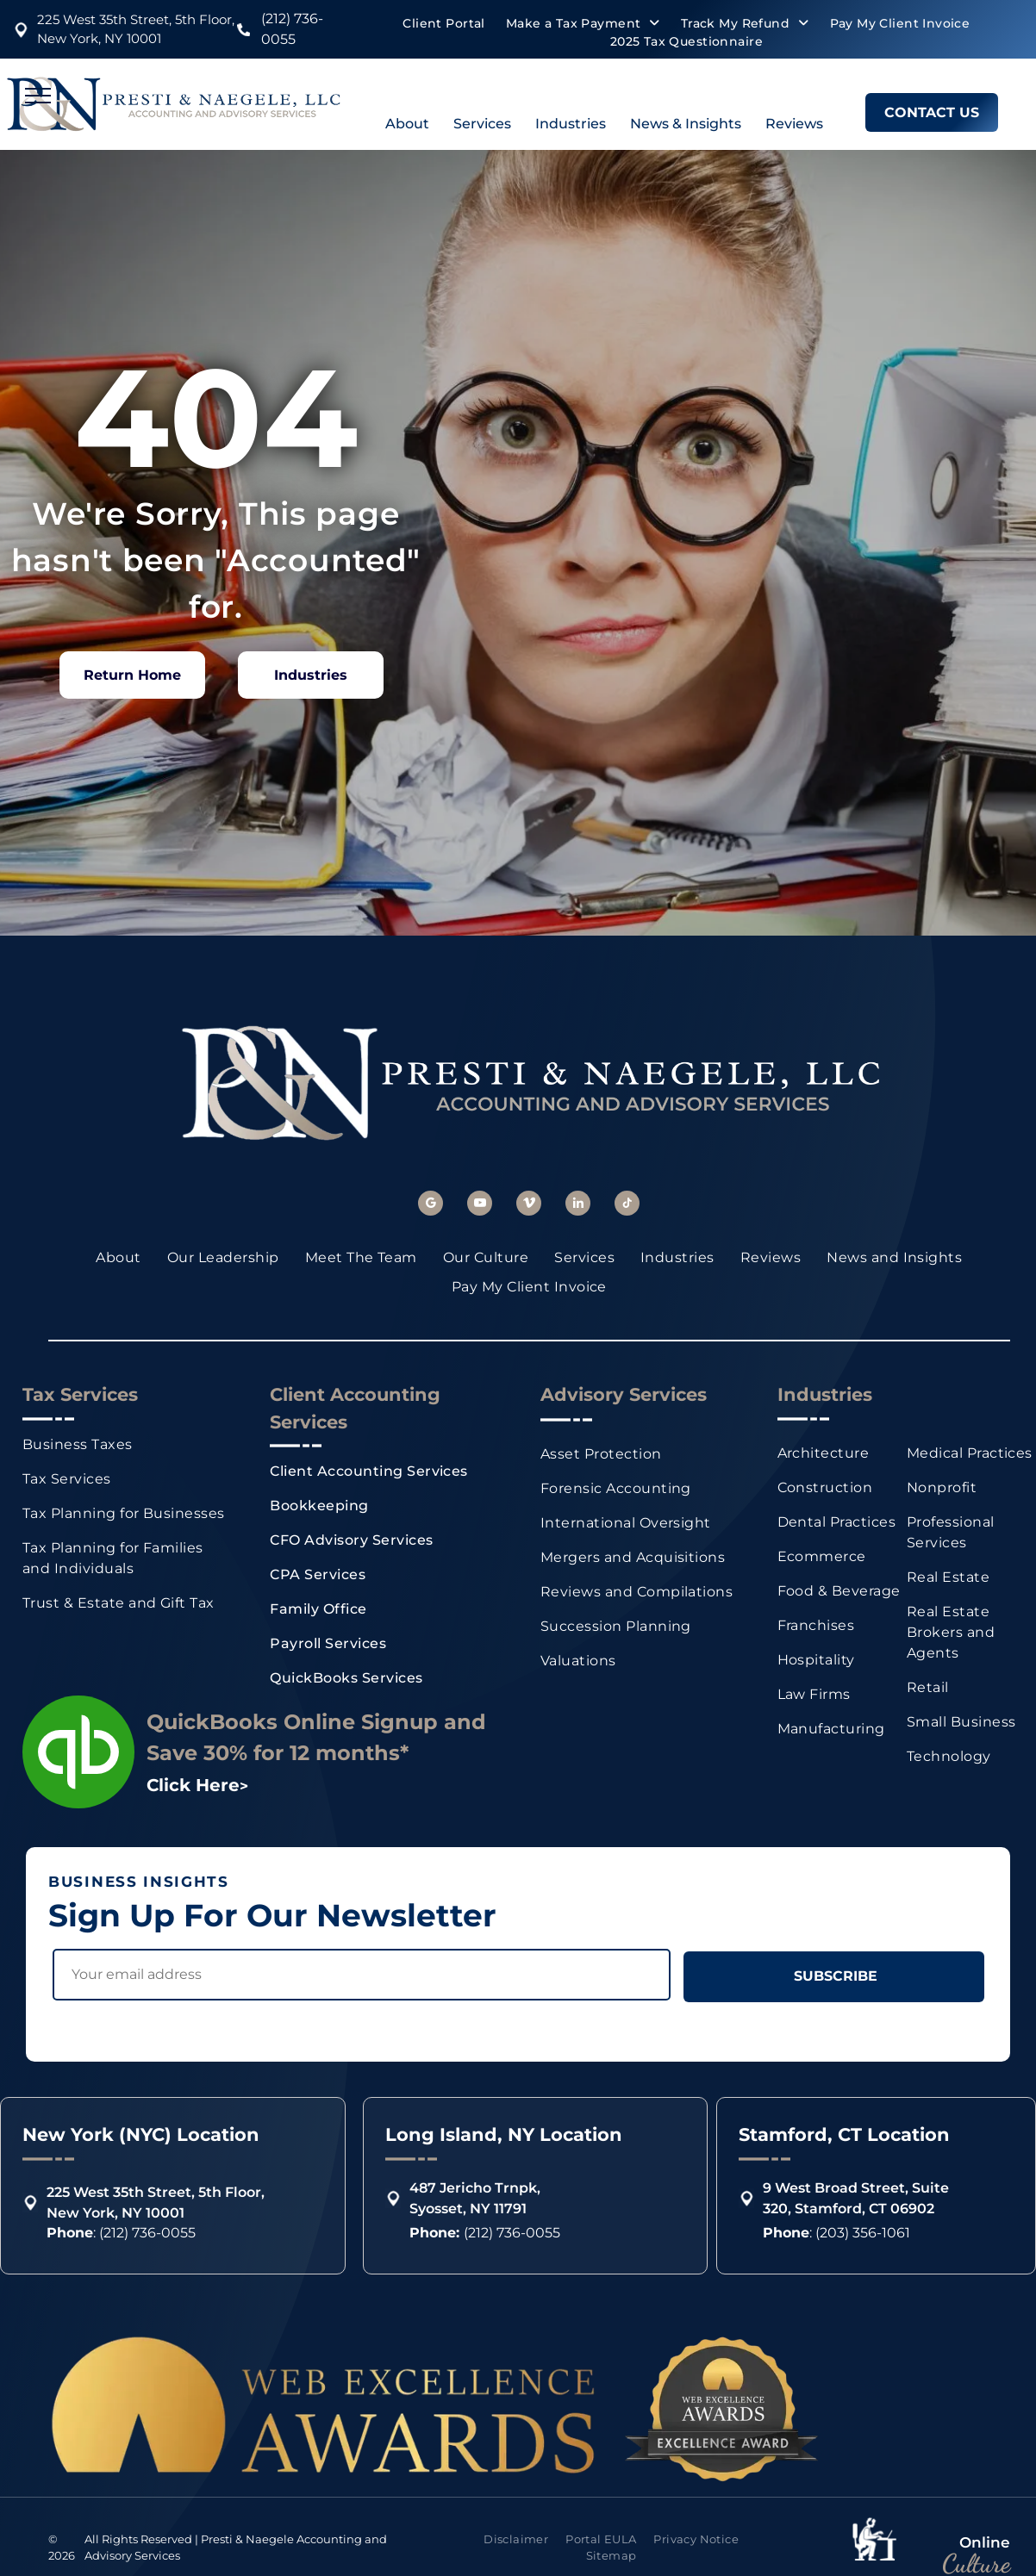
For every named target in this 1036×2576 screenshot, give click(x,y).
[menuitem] (443, 24)
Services (482, 123)
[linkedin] (577, 1205)
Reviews (794, 123)
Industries (570, 123)
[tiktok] (627, 1205)
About (407, 123)
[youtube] (479, 1205)
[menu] (38, 95)
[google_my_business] (430, 1205)
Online (984, 2542)
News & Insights (685, 123)
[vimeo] (528, 1205)
